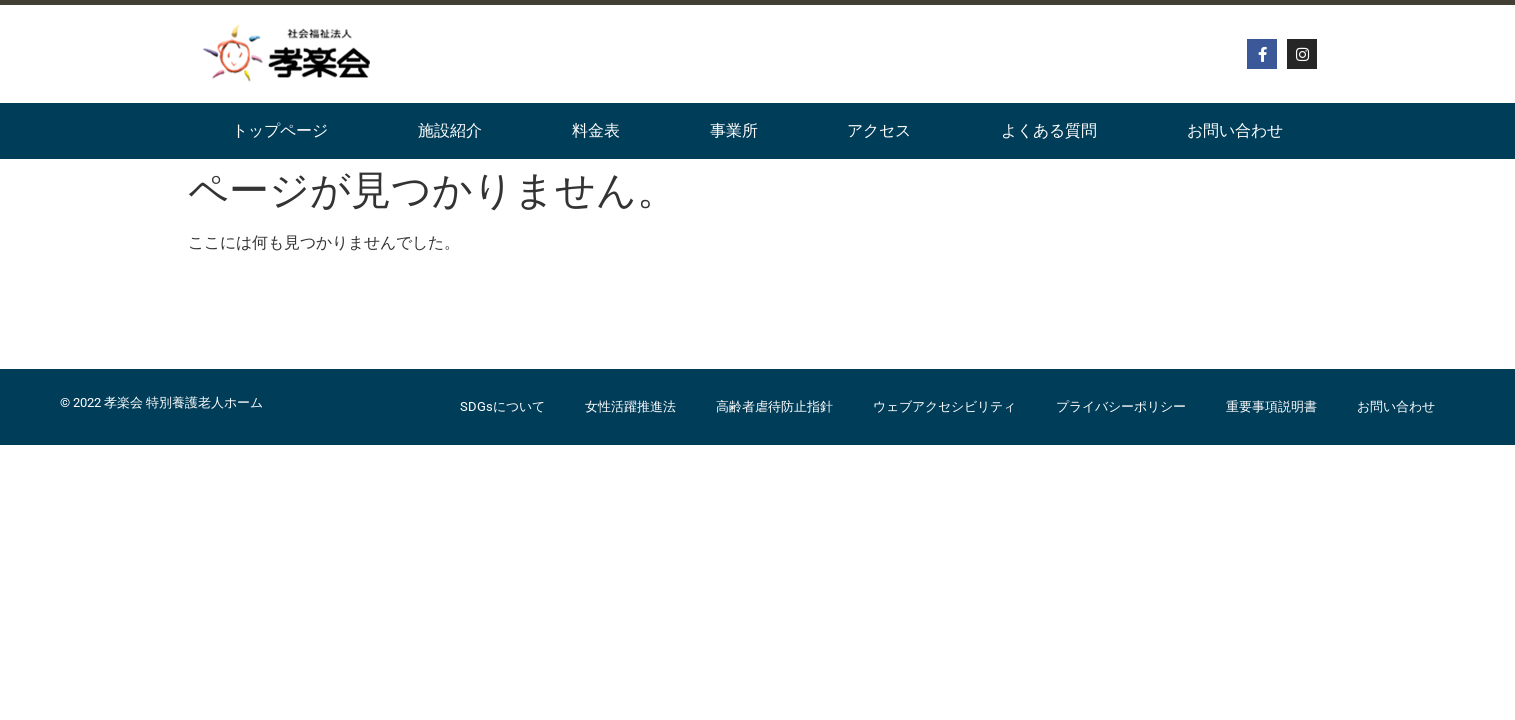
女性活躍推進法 (630, 406)
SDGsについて (502, 406)
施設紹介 (450, 130)
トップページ (280, 130)
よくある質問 (1049, 130)
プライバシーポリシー (1121, 406)
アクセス (879, 130)
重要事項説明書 (1271, 406)
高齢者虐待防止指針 (774, 406)
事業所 (734, 130)
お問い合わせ (1235, 130)
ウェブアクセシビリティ (944, 406)
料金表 (596, 130)
